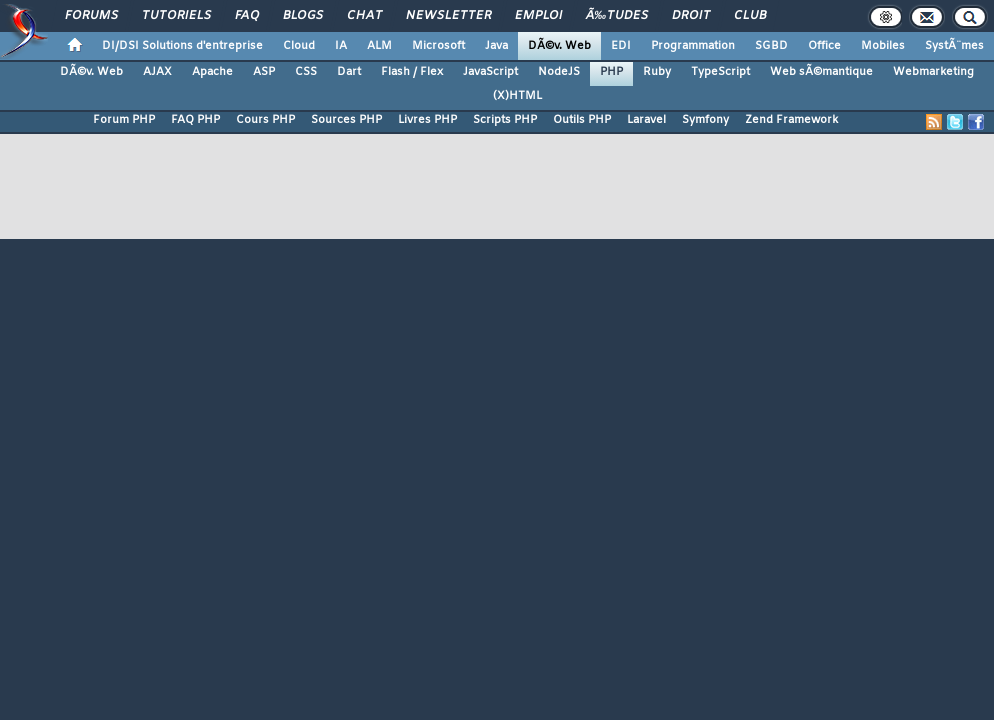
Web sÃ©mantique (821, 72)
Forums (91, 16)
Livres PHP (427, 120)
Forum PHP (124, 120)
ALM (379, 46)
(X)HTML (517, 96)
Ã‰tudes (617, 16)
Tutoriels (176, 16)
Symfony (705, 120)
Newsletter (448, 16)
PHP (611, 72)
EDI (621, 46)
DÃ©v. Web (559, 46)
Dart (349, 72)
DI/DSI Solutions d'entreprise (182, 46)
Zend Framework (791, 120)
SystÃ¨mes (954, 46)
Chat (364, 16)
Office (824, 46)
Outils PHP (582, 120)
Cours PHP (265, 120)
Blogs (303, 16)
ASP (264, 72)
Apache (212, 72)
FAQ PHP (195, 120)
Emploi (538, 16)
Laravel (646, 120)
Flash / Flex (412, 72)
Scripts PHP (505, 120)
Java (496, 46)
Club (750, 16)
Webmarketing (933, 72)
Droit (691, 16)
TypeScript (720, 72)
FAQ (247, 16)
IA (341, 46)
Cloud (299, 46)
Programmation (693, 46)
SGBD (771, 46)
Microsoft (438, 46)
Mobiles (883, 46)
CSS (306, 72)
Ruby (657, 72)
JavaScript (490, 72)
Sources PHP (346, 120)
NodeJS (559, 72)
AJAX (157, 72)
